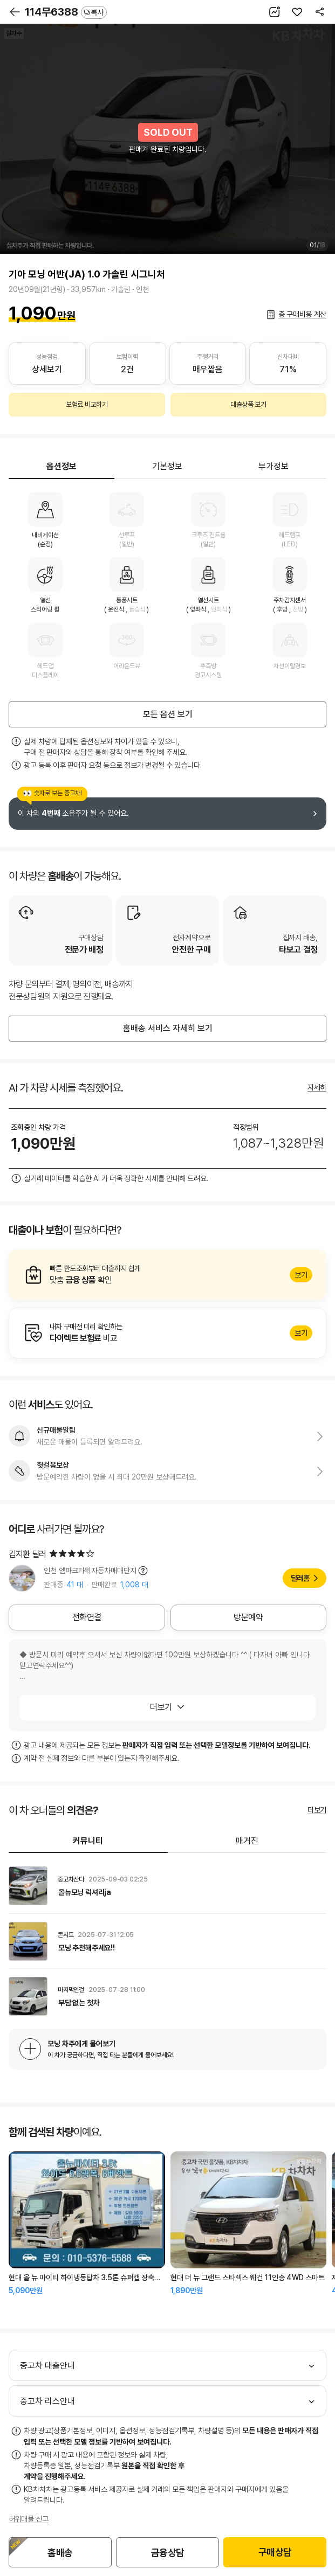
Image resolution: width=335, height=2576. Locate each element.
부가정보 (273, 466)
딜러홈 (300, 1578)
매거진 (247, 1841)
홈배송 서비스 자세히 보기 (168, 1028)
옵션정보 (61, 466)
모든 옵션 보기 (168, 714)
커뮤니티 (88, 1841)
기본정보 (167, 466)
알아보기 (167, 1275)
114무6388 (66, 11)
